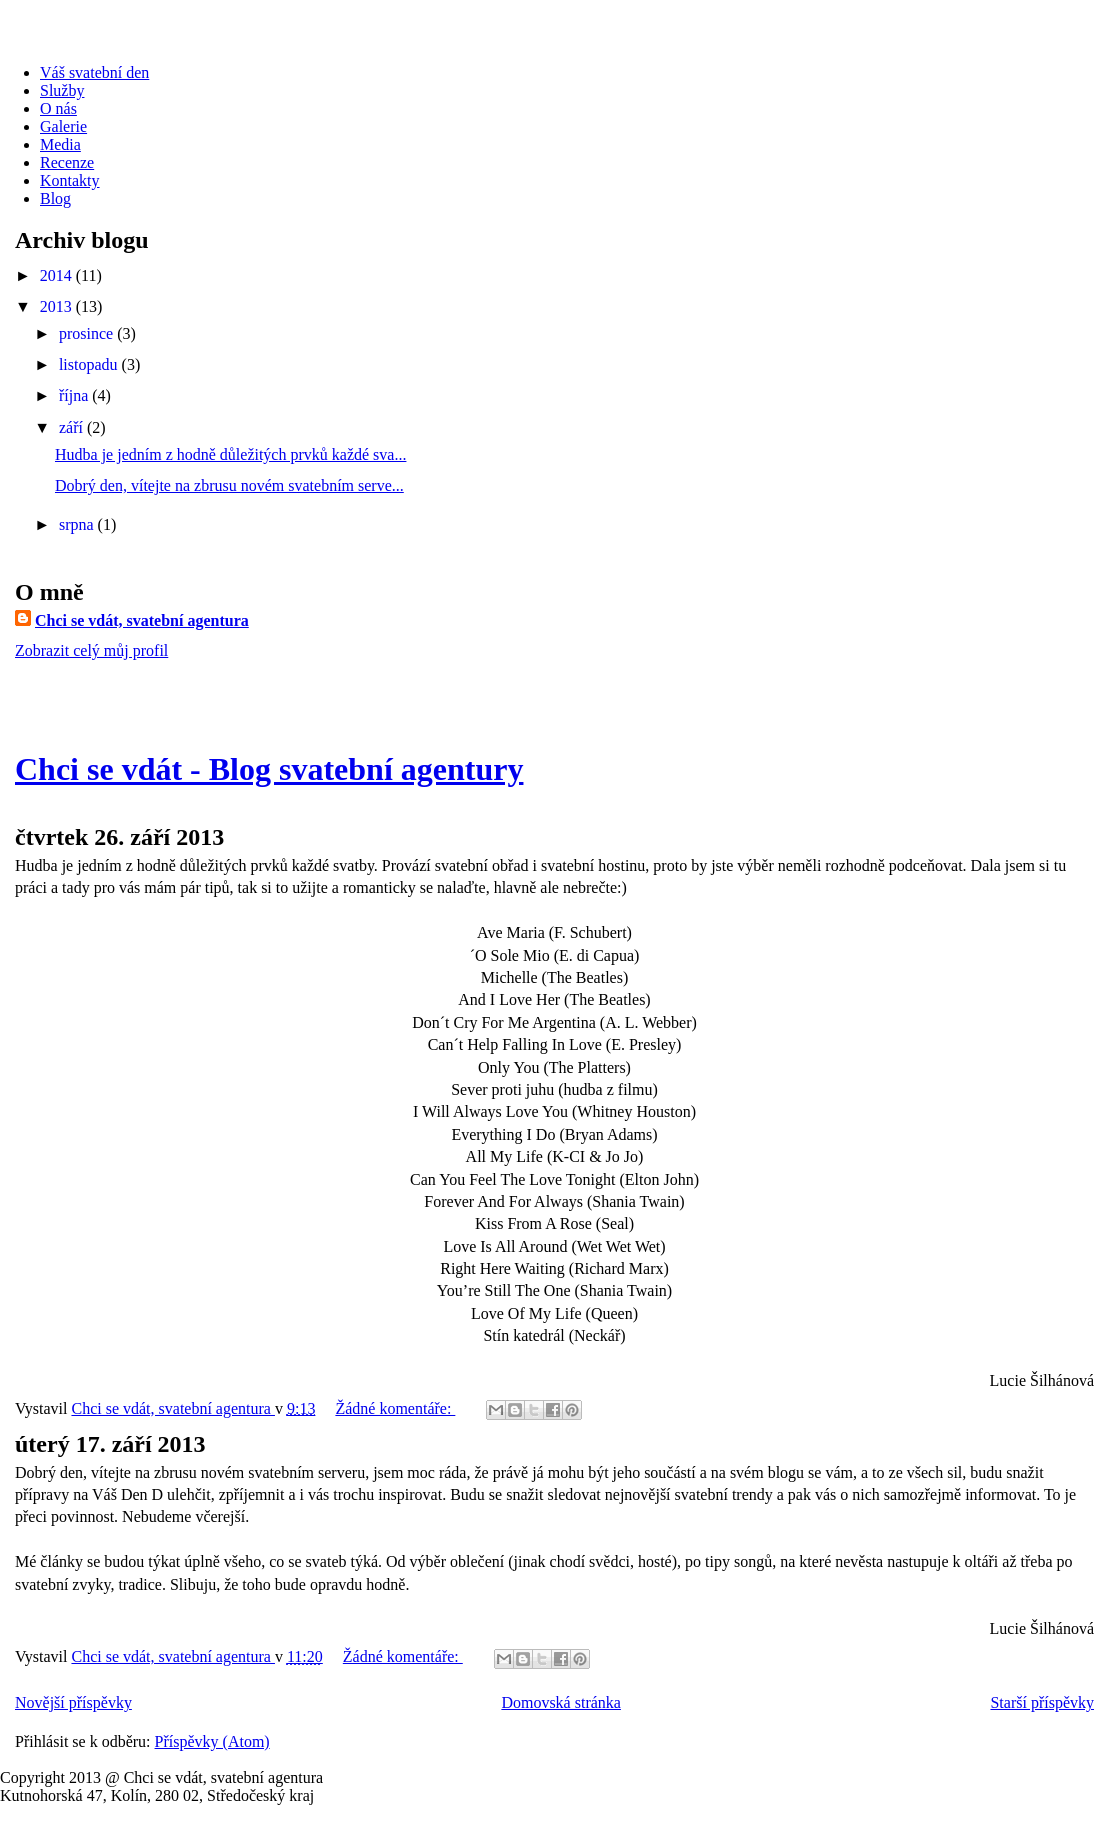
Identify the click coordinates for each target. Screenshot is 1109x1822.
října (75, 395)
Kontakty (70, 180)
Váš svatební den (94, 72)
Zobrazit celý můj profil (91, 650)
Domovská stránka (561, 1702)
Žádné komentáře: (395, 1408)
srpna (78, 524)
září (73, 427)
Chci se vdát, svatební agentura (142, 620)
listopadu (90, 364)
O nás (58, 108)
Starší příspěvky (1042, 1702)
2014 (58, 275)
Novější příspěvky (73, 1702)
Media (60, 144)
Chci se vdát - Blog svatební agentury (269, 769)
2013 (58, 306)
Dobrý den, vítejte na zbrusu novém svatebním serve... (229, 485)
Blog (55, 198)
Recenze (67, 162)
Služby (62, 90)
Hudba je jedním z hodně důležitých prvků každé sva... (230, 454)
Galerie (63, 126)
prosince (88, 333)
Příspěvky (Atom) (212, 1741)
